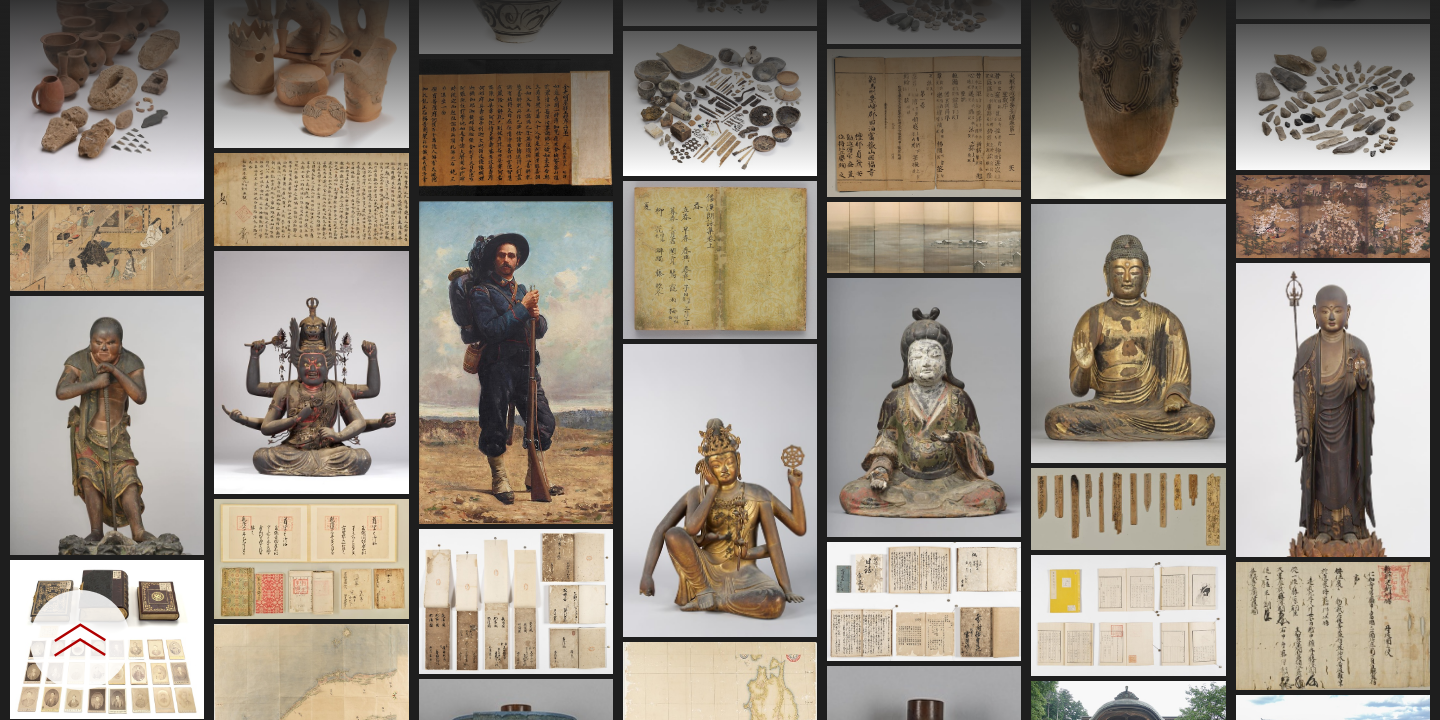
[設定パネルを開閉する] (80, 640)
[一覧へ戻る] (1405, 22)
